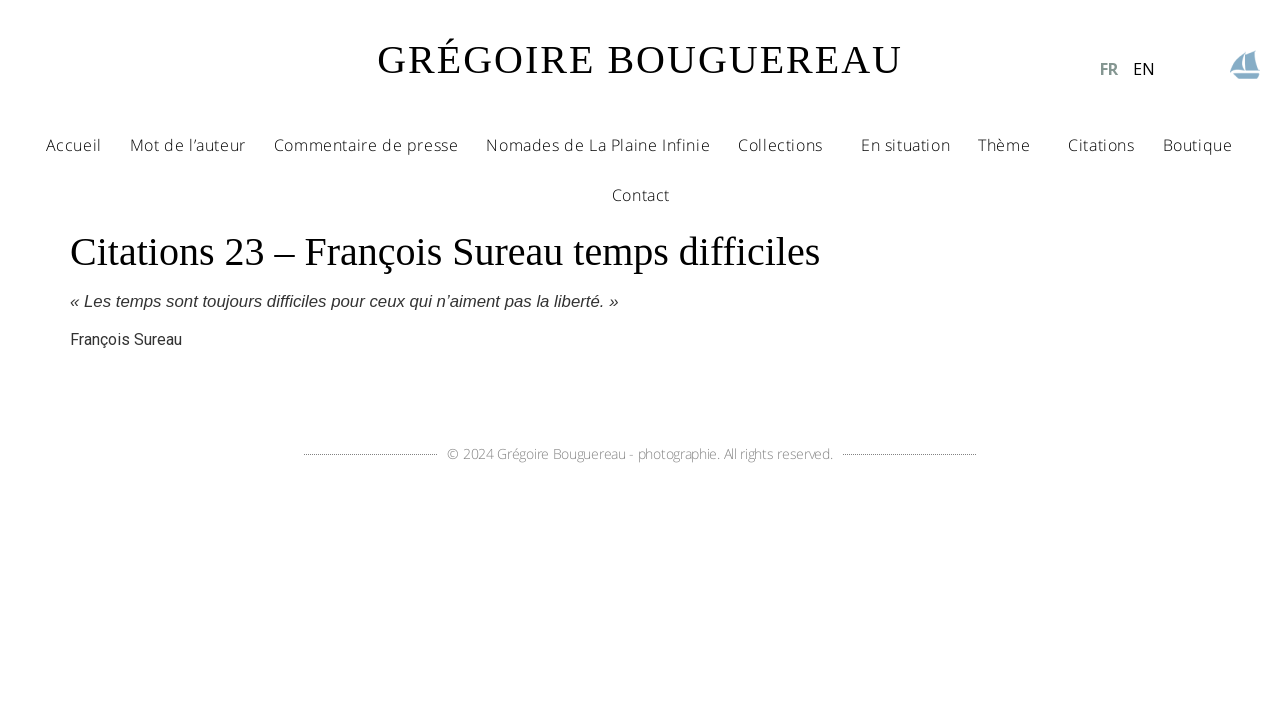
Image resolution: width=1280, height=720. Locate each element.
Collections (785, 145)
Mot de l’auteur (188, 145)
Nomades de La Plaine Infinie (598, 145)
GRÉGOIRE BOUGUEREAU (640, 59)
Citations (1101, 145)
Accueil (74, 145)
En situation (905, 145)
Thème (1009, 145)
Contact (641, 195)
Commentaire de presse (366, 145)
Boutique (1198, 145)
